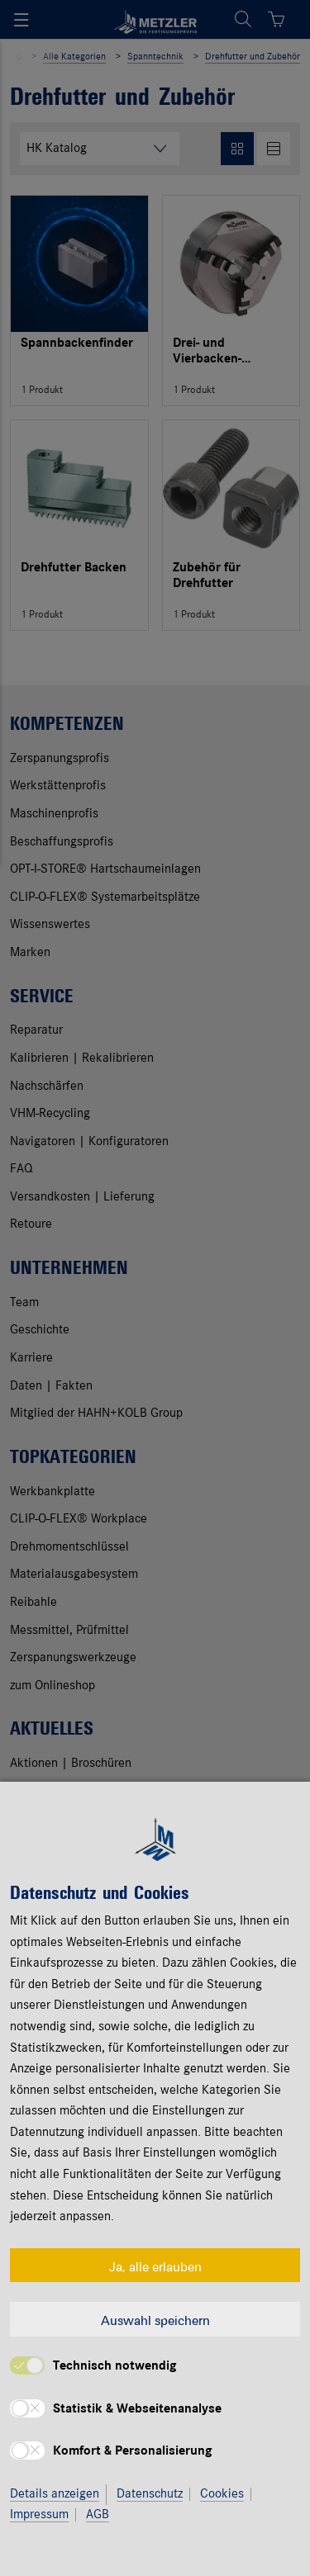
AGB (97, 2515)
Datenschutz (150, 2494)
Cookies (222, 2494)
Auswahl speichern (155, 2319)
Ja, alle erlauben (155, 2265)
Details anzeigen (54, 2494)
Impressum (39, 2515)
